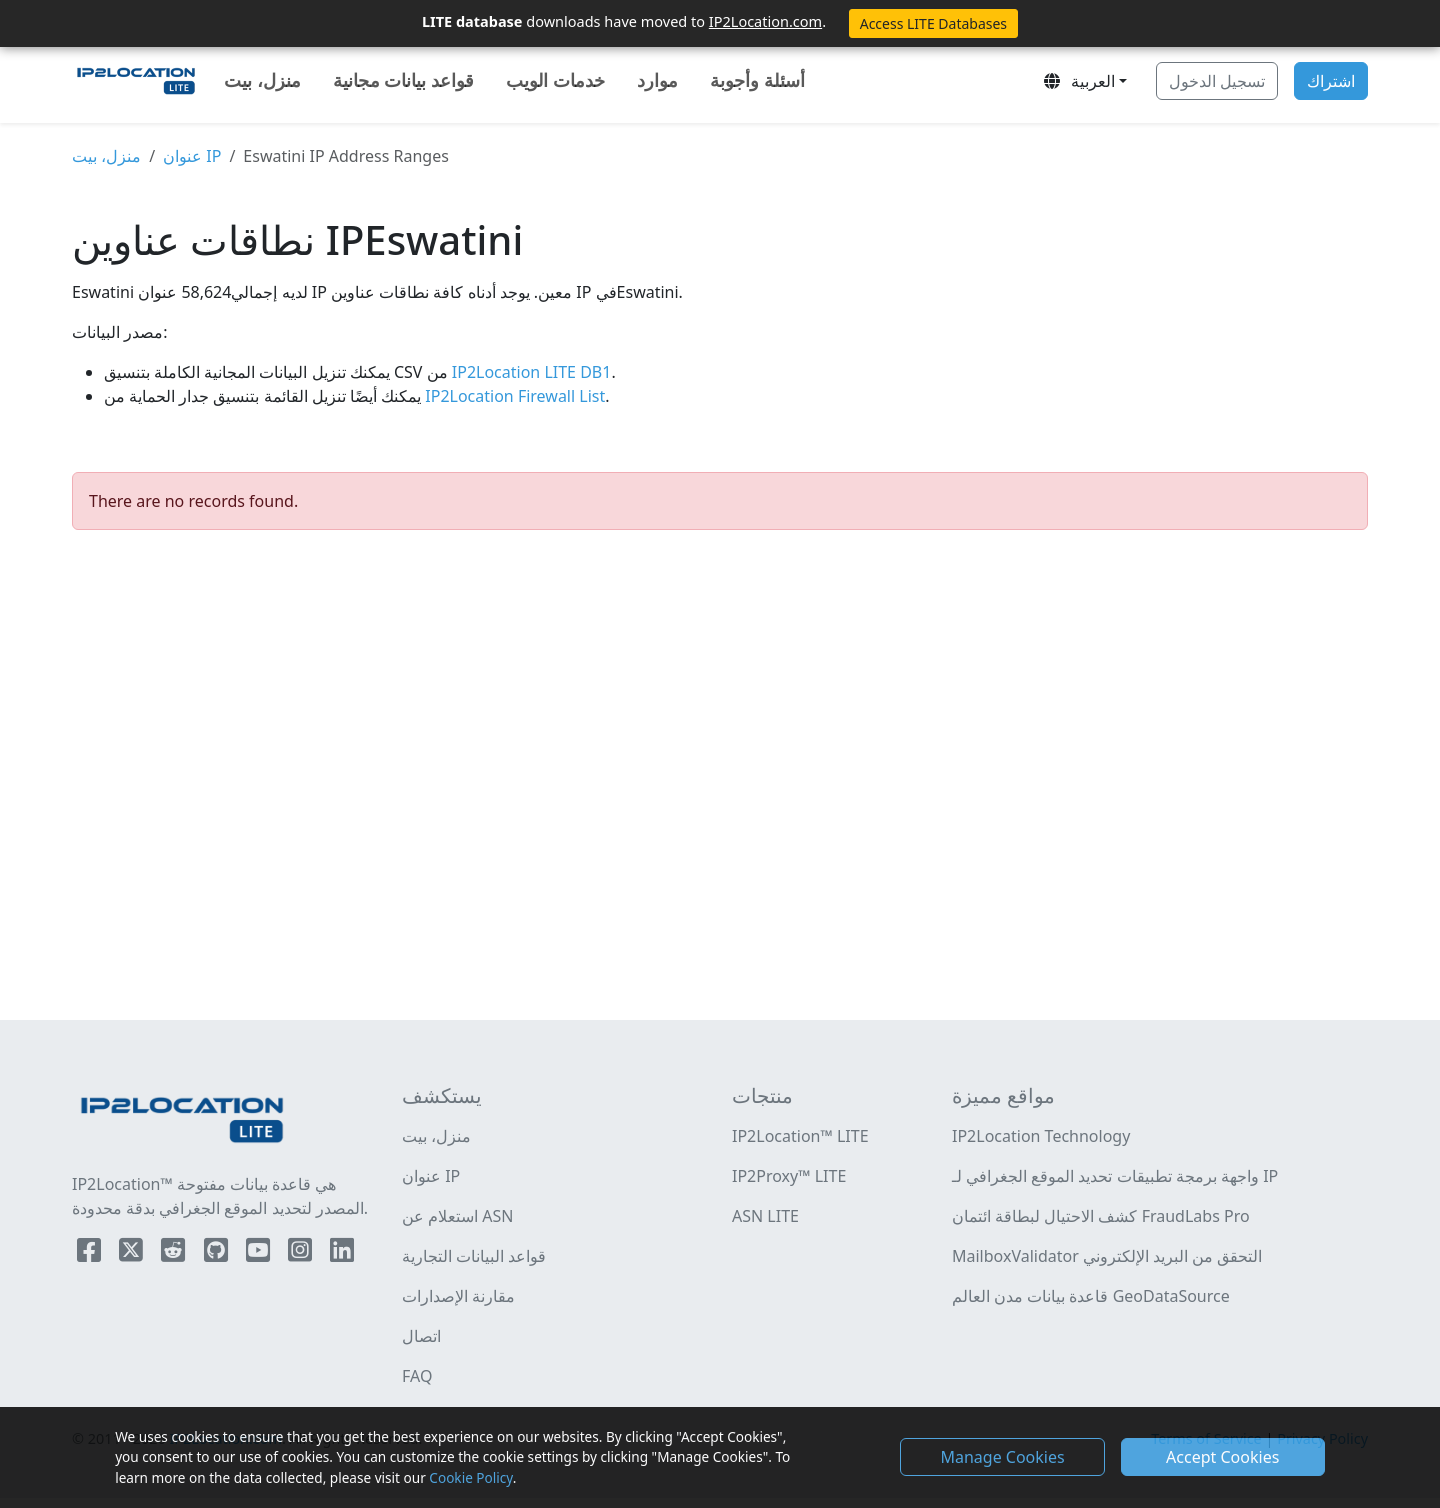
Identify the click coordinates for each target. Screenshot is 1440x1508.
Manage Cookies (1002, 1457)
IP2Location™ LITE (800, 1136)
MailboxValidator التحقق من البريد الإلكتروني (1107, 1256)
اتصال (421, 1336)
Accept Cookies (1222, 1457)
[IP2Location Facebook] (91, 1254)
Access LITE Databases (933, 23)
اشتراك (1331, 81)
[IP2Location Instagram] (302, 1254)
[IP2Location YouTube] (260, 1254)
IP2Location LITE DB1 (530, 372)
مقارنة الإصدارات (458, 1296)
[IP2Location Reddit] (175, 1254)
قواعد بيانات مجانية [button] (403, 80)
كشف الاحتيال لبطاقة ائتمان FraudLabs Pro (1101, 1216)
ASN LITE (765, 1216)
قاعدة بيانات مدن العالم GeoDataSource (1091, 1296)
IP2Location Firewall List (513, 396)
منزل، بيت (262, 80)
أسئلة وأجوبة (757, 80)
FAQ (417, 1376)
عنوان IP (192, 156)
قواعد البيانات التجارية (474, 1256)
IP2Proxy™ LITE (789, 1176)
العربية (1078, 81)
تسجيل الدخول (1217, 81)
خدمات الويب (555, 80)
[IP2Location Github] (218, 1254)
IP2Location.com (765, 21)
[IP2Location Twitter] (133, 1254)
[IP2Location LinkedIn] (342, 1254)
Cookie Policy (470, 1477)
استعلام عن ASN (458, 1216)
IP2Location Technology (1041, 1136)
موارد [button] (657, 80)
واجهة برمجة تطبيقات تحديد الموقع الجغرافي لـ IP (1115, 1176)
